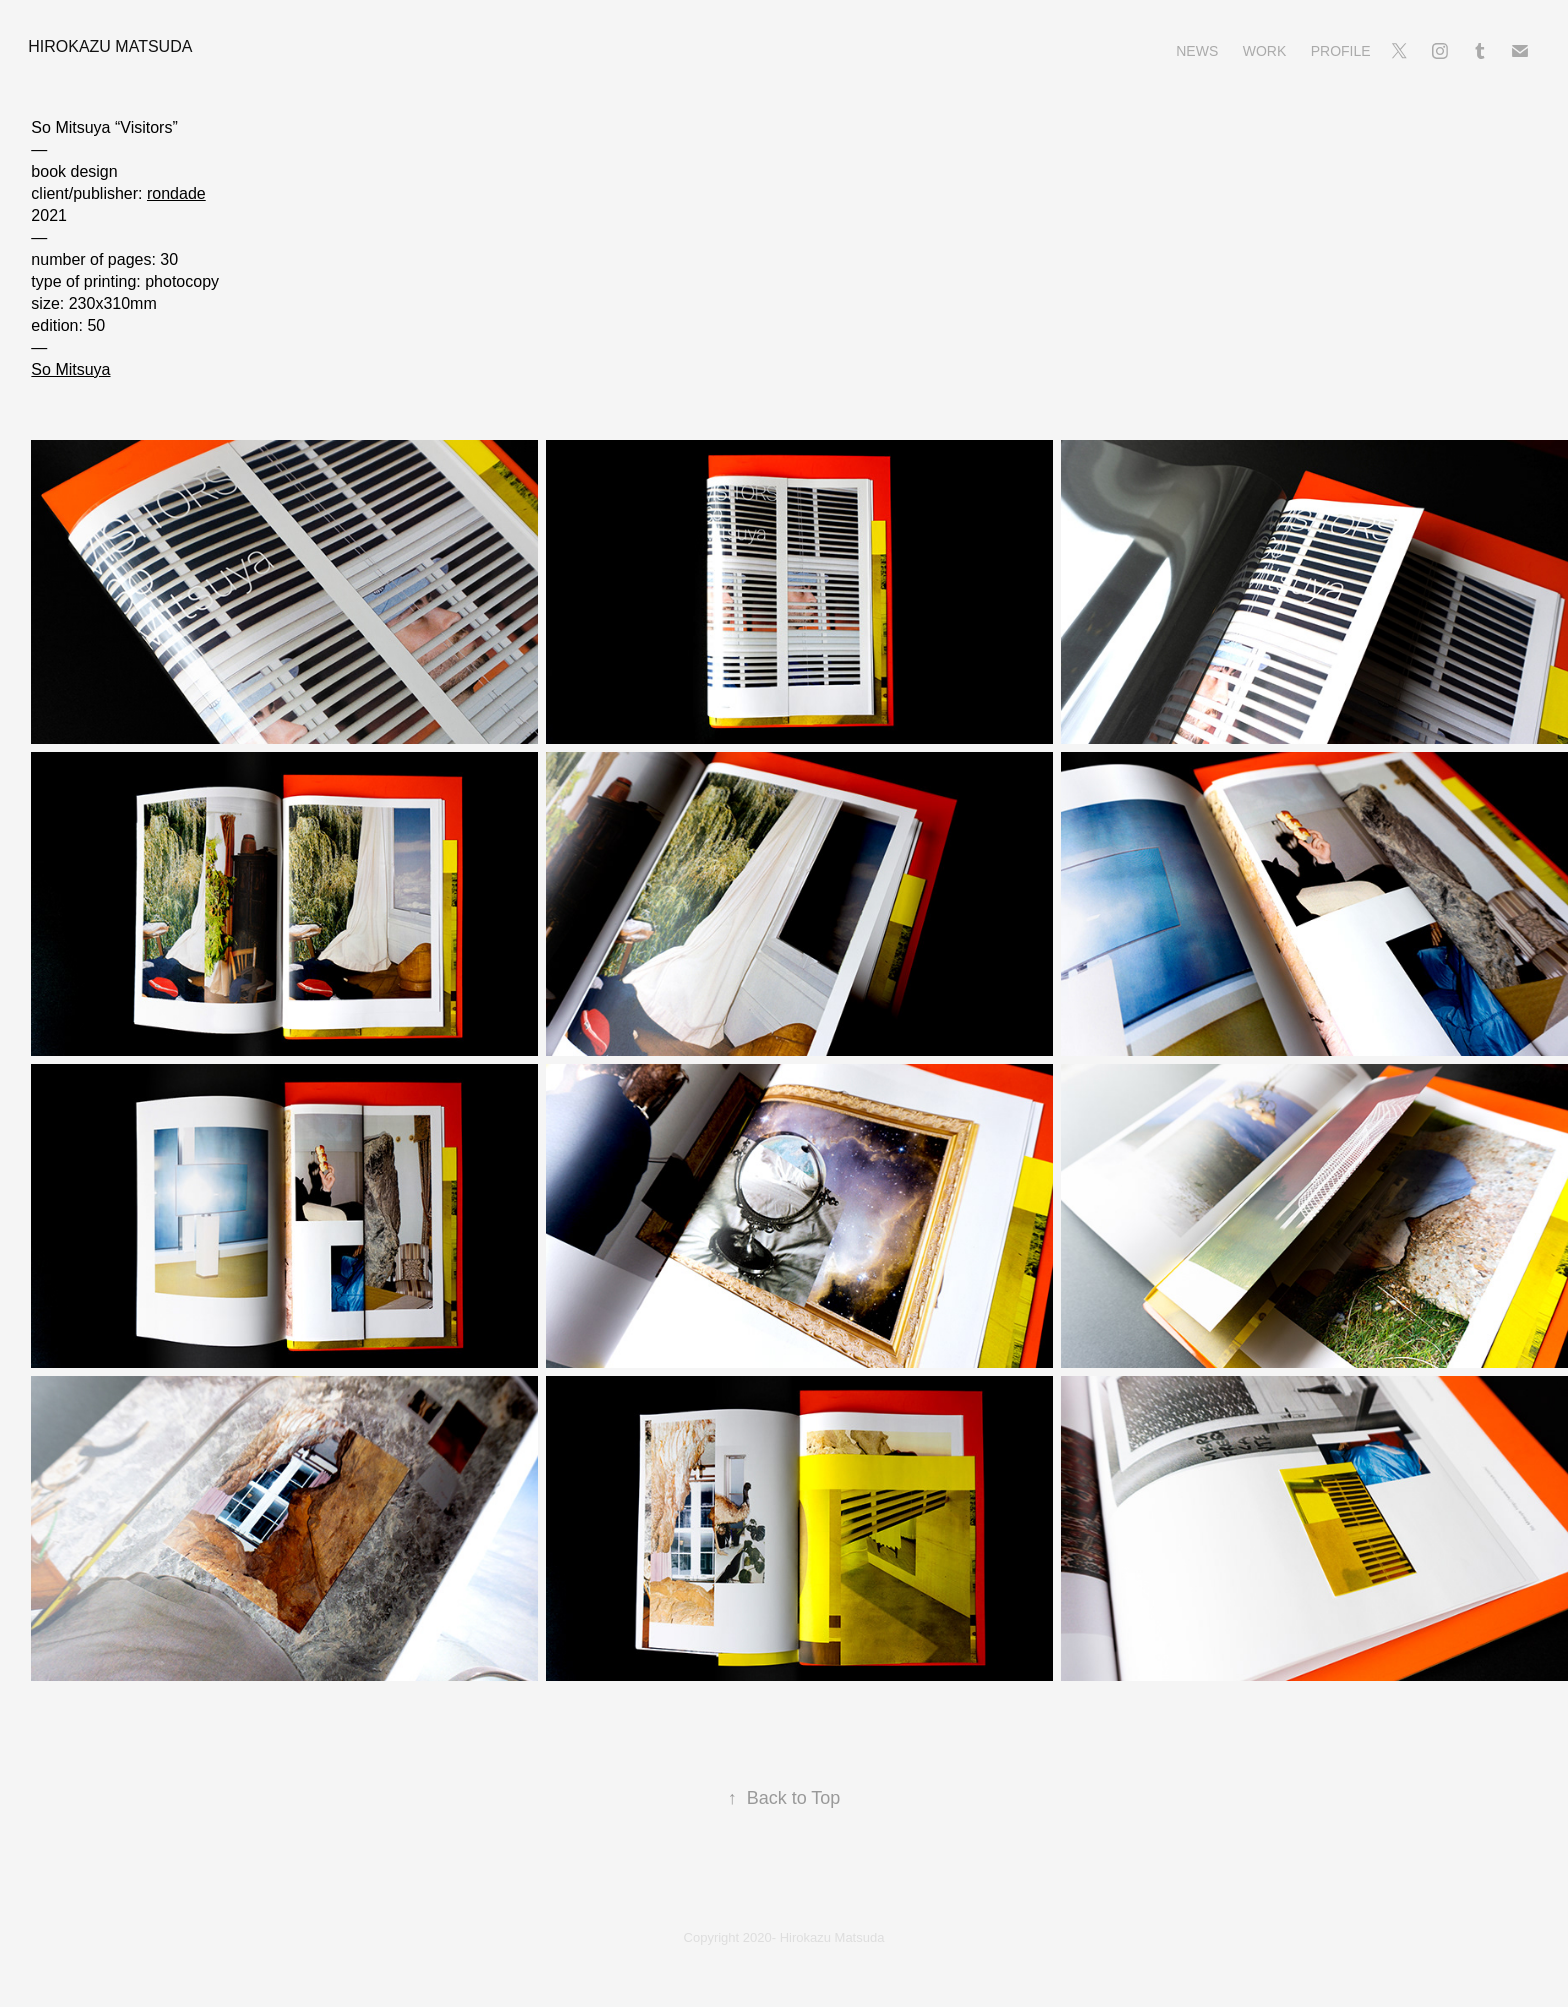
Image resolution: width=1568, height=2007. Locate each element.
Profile (1341, 51)
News (1197, 51)
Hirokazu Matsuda (110, 46)
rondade (176, 193)
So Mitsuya (70, 369)
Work (1265, 51)
